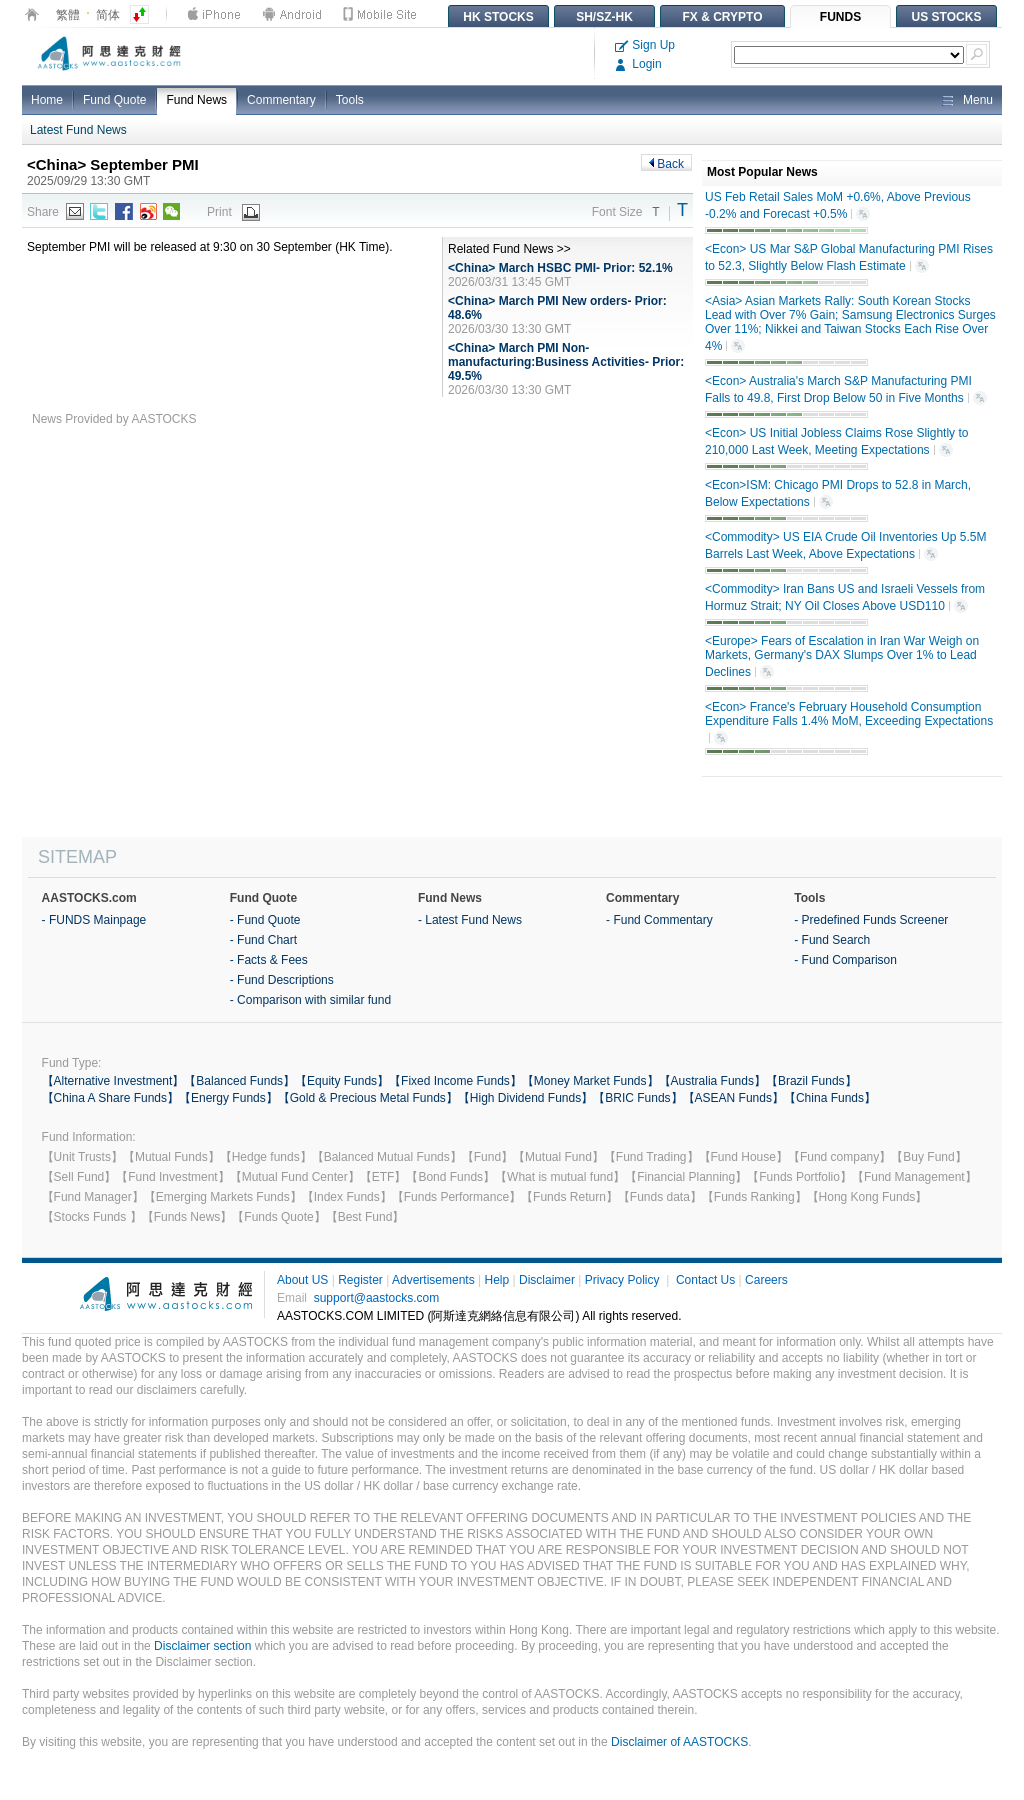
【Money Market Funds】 (590, 1081)
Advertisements (433, 1280)
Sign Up (645, 45)
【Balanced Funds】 (239, 1081)
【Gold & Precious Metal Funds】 (368, 1098)
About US (302, 1280)
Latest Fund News (78, 130)
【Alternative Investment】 (113, 1081)
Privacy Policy (622, 1280)
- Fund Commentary (659, 920)
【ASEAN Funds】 (733, 1098)
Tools (350, 100)
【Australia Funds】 (712, 1081)
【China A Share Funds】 (110, 1098)
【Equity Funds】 (342, 1081)
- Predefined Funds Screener (871, 920)
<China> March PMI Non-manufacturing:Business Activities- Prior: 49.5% (566, 362)
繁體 (68, 15)
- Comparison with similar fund (310, 1000)
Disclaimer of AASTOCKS (679, 1742)
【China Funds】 (830, 1098)
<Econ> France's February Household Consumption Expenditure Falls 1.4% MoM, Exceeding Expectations (849, 723)
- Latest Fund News (470, 920)
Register (360, 1280)
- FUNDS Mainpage (94, 920)
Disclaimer (547, 1280)
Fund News (196, 100)
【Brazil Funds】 (811, 1081)
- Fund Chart (263, 940)
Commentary (281, 100)
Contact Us (705, 1280)
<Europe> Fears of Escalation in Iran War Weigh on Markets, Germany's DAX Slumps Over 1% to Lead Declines (842, 657)
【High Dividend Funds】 (525, 1098)
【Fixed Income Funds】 (455, 1081)
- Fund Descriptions (282, 980)
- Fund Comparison (845, 960)
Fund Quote (114, 100)
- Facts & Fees (269, 960)
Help (496, 1280)
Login (638, 64)
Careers (766, 1280)
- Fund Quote (265, 920)
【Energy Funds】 (228, 1098)
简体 (108, 15)
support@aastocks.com (377, 1298)
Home (47, 100)
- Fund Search (832, 940)
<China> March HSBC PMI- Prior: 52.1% (560, 268)
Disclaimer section (202, 1646)
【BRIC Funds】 (637, 1098)
